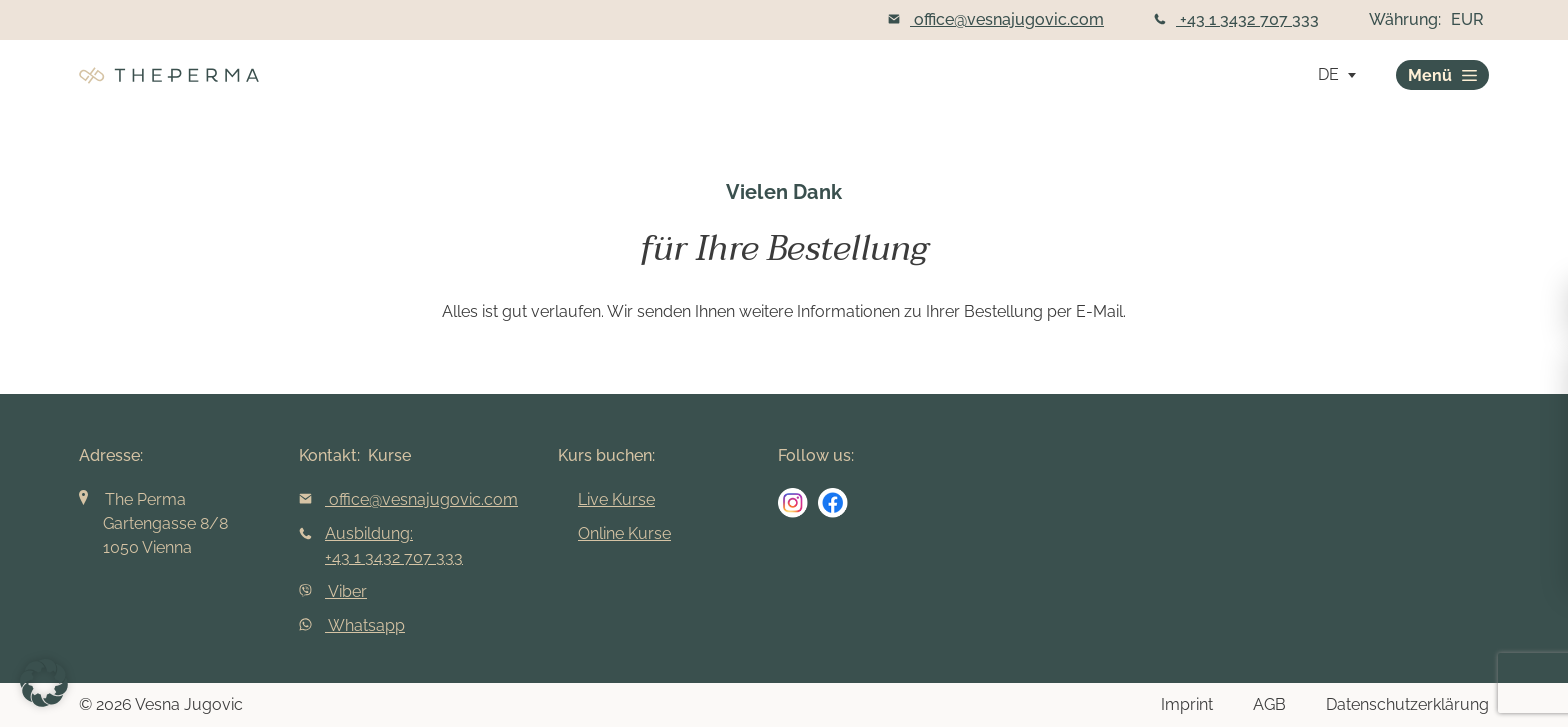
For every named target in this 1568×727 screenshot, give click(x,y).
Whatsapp (352, 625)
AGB (1269, 704)
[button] (44, 683)
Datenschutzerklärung (1407, 704)
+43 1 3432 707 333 (1236, 19)
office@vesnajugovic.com (996, 19)
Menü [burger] (1442, 75)
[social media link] (793, 503)
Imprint (1187, 704)
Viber (333, 591)
